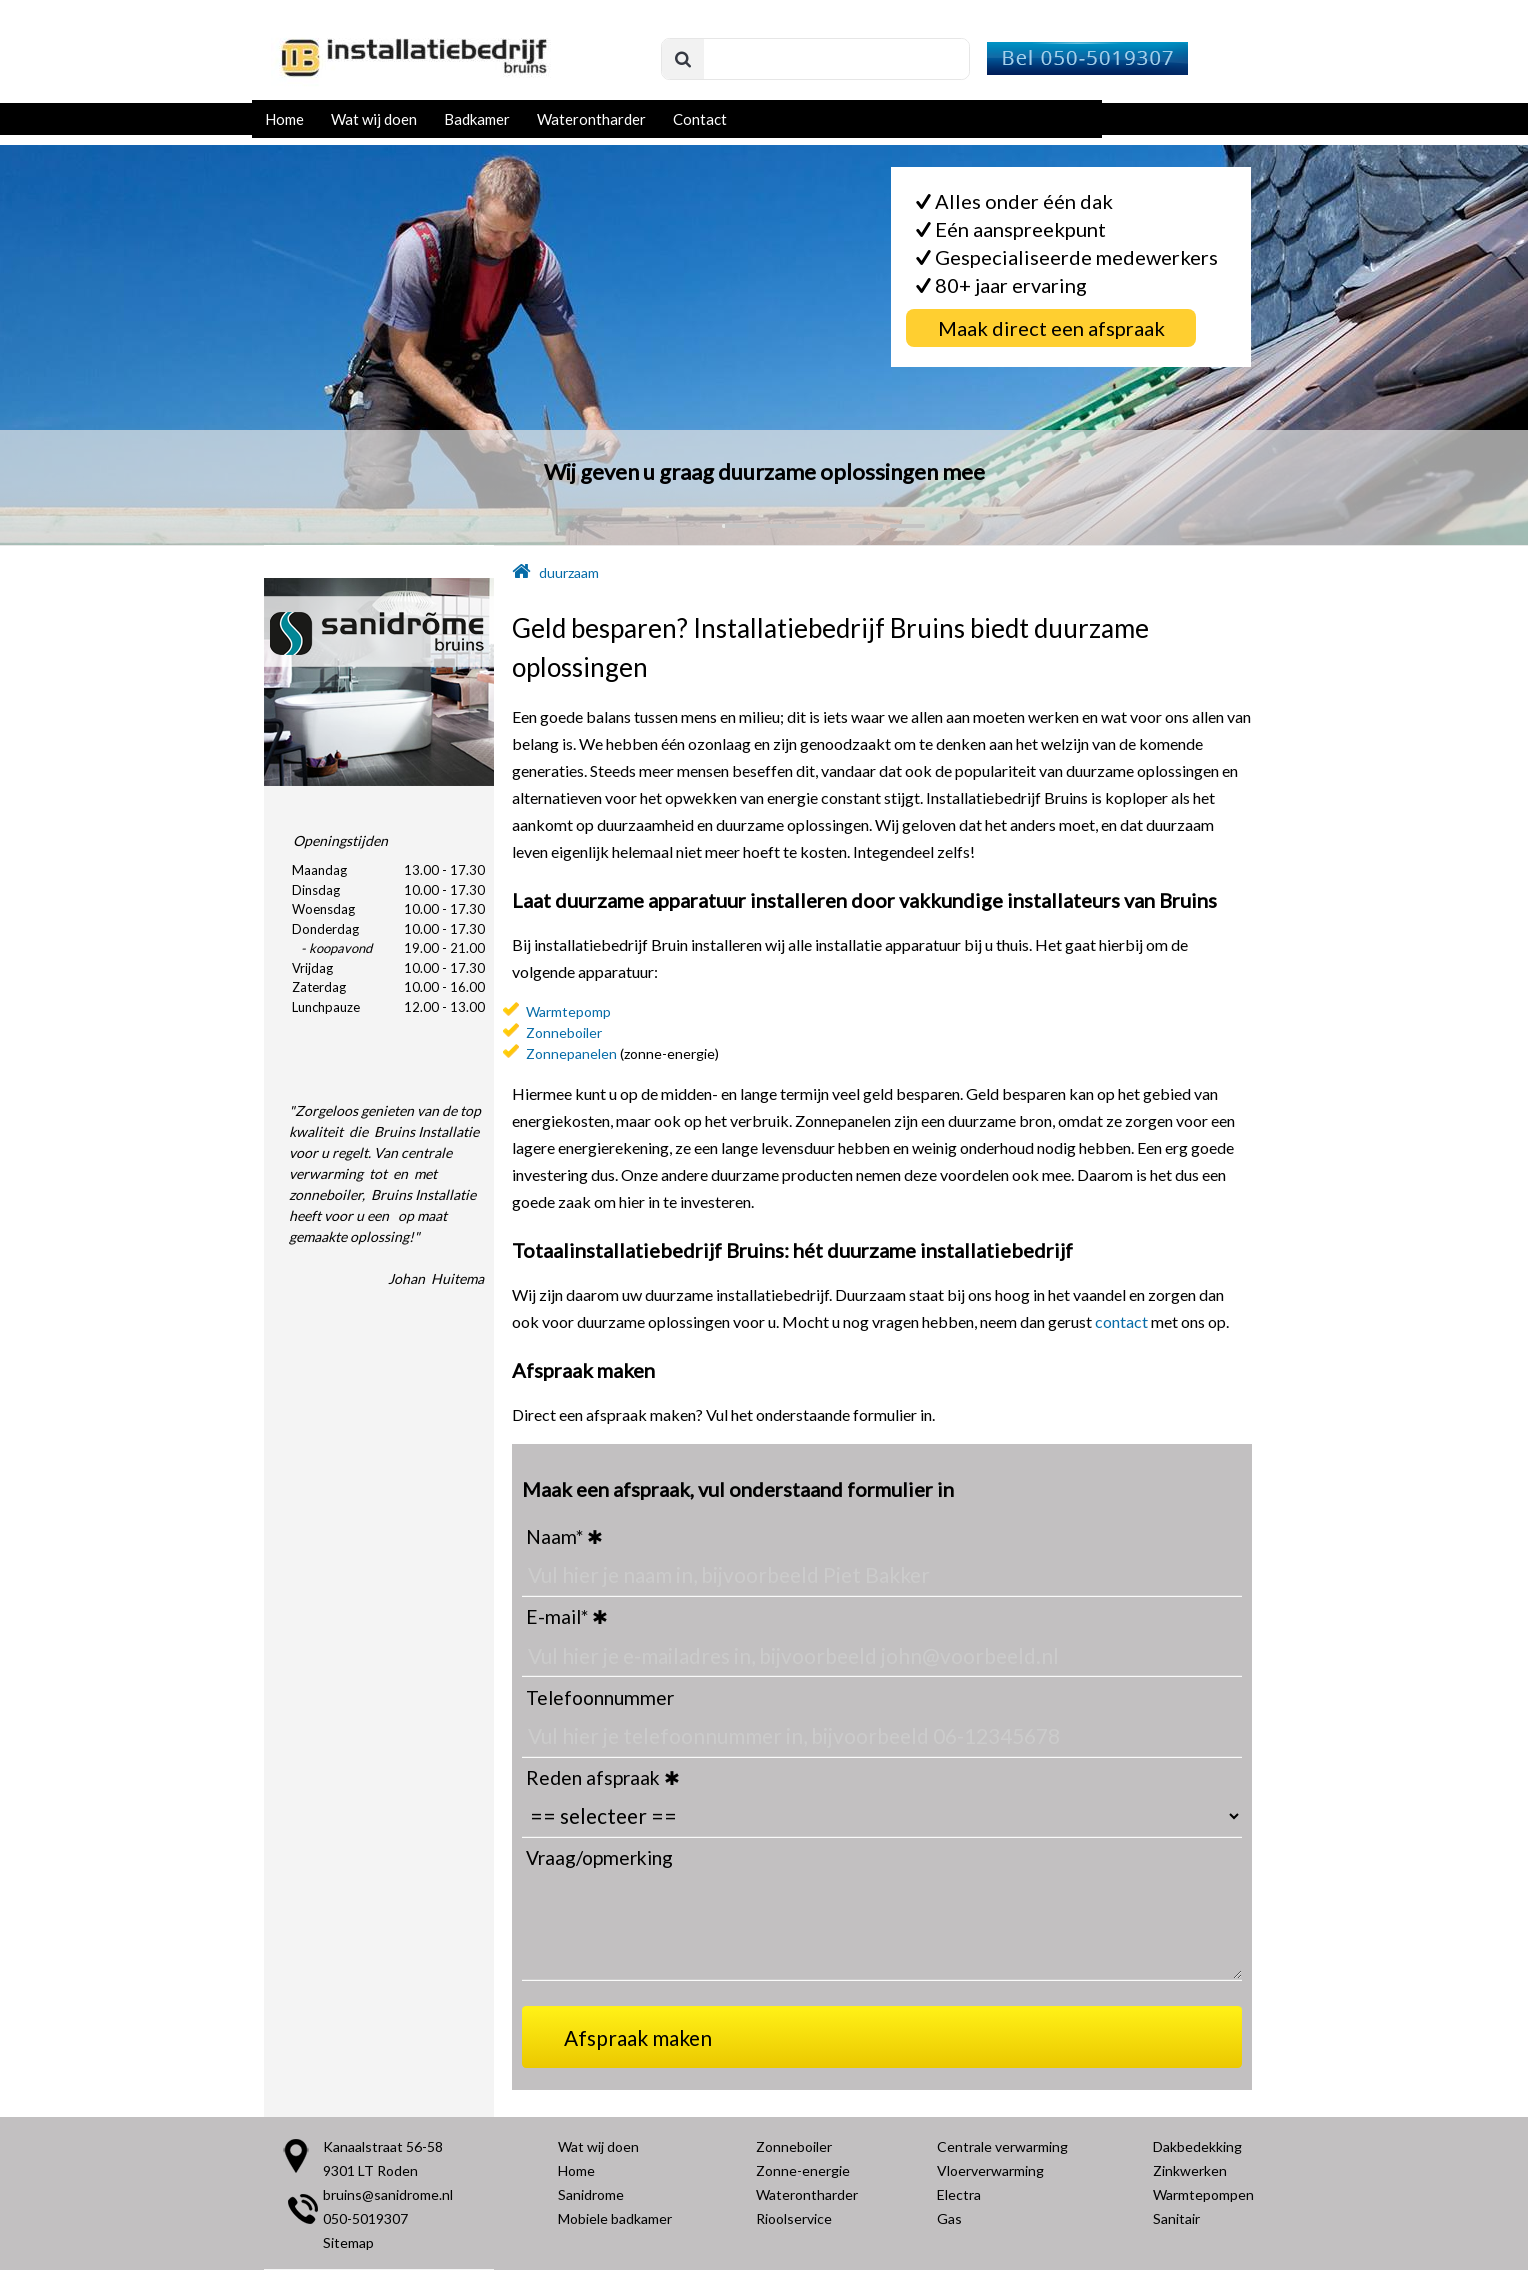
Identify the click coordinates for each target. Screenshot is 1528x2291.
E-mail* (557, 1616)
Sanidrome (591, 2194)
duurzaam (569, 572)
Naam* (554, 1536)
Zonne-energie (803, 2170)
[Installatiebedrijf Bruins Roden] (412, 87)
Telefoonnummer (600, 1697)
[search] (815, 60)
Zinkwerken (1190, 2170)
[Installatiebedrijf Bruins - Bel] (1085, 68)
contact (1121, 1321)
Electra (959, 2194)
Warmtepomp (568, 1011)
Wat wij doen (374, 119)
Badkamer (477, 119)
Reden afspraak (593, 1777)
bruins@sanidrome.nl (388, 2194)
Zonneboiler (564, 1032)
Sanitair (1176, 2218)
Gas (949, 2218)
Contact (700, 119)
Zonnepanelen (571, 1053)
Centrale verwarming (1002, 2146)
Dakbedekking (1197, 2146)
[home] (521, 572)
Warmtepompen (1203, 2194)
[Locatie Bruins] (296, 2167)
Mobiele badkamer (615, 2218)
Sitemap (348, 2242)
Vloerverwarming (990, 2170)
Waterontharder (591, 119)
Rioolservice (794, 2218)
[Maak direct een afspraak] (1051, 328)
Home (284, 119)
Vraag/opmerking (599, 1857)
